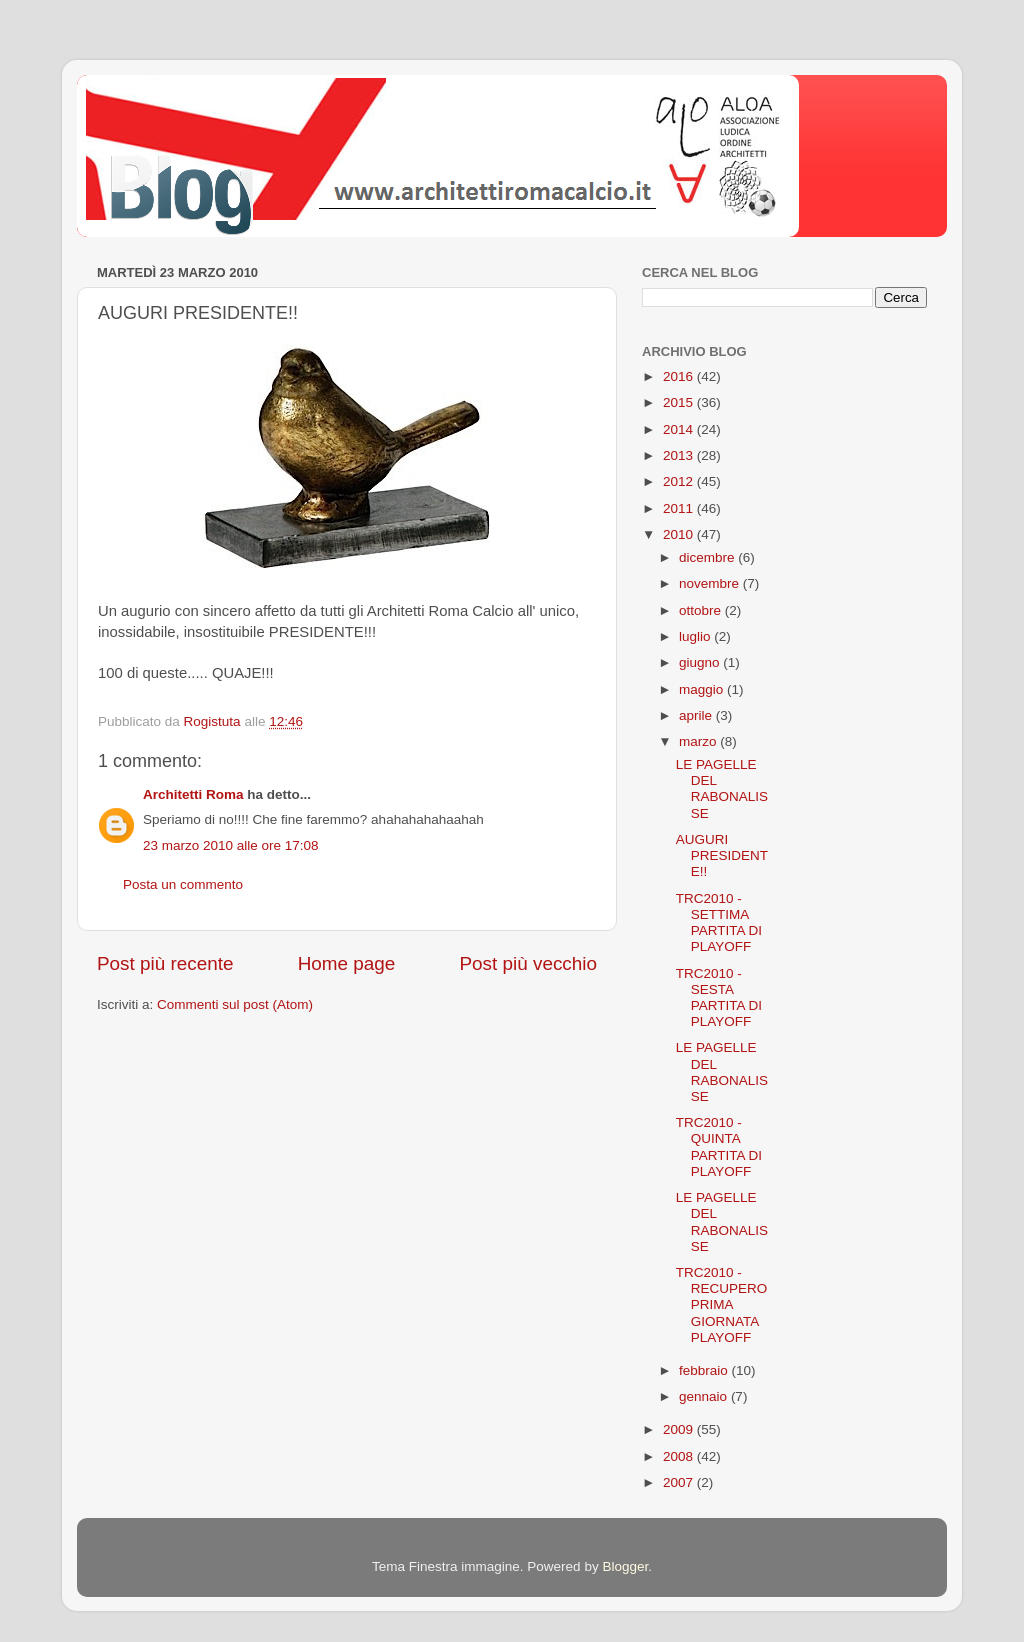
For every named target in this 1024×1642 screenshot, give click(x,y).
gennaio (705, 1396)
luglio (696, 636)
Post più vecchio (528, 963)
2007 (680, 1482)
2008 (680, 1456)
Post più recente (165, 963)
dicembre (708, 557)
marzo (699, 741)
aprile (697, 715)
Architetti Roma (193, 794)
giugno (701, 662)
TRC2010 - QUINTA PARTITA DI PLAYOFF (719, 1147)
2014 (680, 429)
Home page (347, 963)
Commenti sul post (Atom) (235, 1004)
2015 (680, 402)
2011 (680, 508)
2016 (680, 376)
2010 (680, 534)
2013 (680, 455)
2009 (680, 1429)
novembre (711, 583)
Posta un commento (183, 884)
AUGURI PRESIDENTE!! (722, 855)
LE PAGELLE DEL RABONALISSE (722, 789)
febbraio (705, 1370)
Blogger (625, 1566)
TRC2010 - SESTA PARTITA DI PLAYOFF (719, 998)
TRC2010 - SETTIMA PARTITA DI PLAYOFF (719, 923)
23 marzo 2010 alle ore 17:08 (231, 845)
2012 (680, 481)
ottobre (702, 610)
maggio (703, 689)
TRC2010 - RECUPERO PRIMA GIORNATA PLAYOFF (722, 1305)
